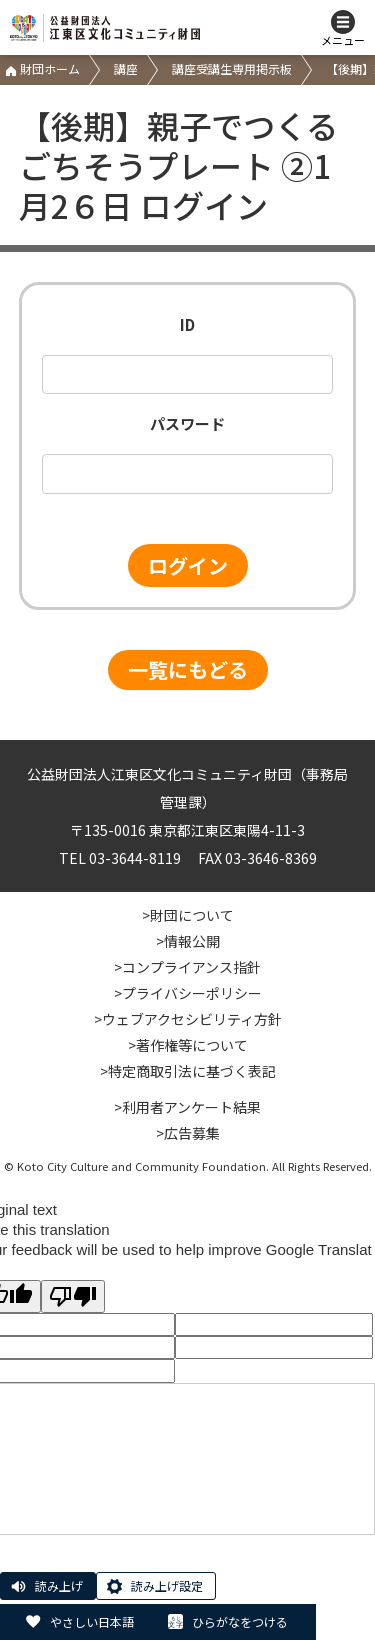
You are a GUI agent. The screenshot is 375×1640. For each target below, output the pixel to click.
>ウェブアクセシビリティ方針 (188, 1019)
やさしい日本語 (92, 1621)
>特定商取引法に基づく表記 (188, 1071)
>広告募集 (188, 1133)
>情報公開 (188, 941)
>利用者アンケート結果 (187, 1107)
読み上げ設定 (167, 1585)
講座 (126, 68)
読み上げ (59, 1585)
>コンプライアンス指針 (187, 967)
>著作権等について (188, 1045)
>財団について (188, 915)
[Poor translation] (73, 1296)
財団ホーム (42, 68)
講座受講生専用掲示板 (232, 68)
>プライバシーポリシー (188, 993)
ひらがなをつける (240, 1621)
